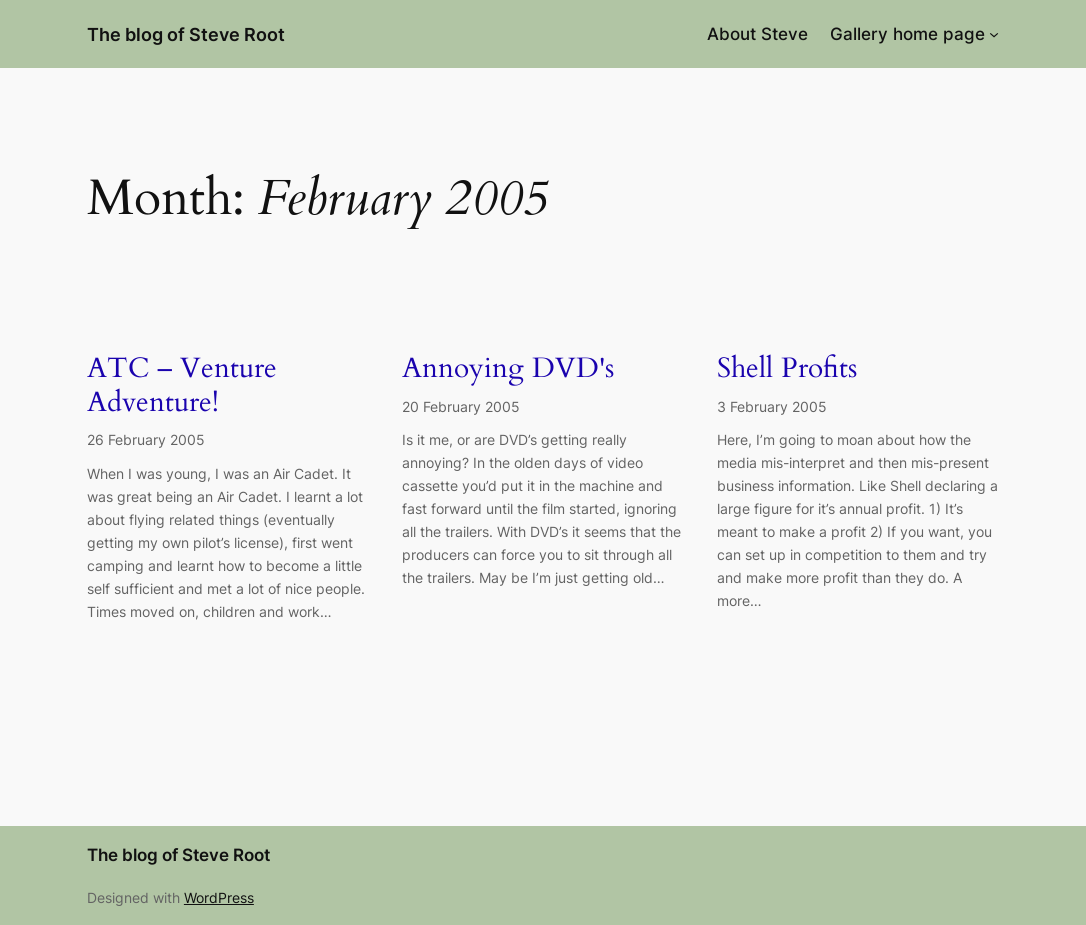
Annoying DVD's (508, 369)
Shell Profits (787, 369)
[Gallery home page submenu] (994, 34)
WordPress (219, 897)
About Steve (757, 34)
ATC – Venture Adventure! (182, 385)
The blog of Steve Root (186, 34)
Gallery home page (907, 34)
